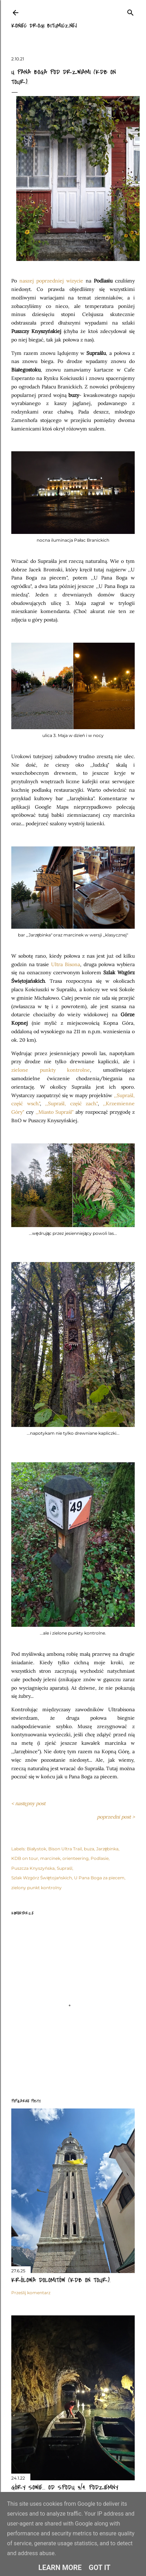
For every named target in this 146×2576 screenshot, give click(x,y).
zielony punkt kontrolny (36, 1887)
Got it (100, 2567)
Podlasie (100, 1858)
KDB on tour (24, 1858)
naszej (27, 281)
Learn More (60, 2567)
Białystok (36, 1848)
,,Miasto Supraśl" (55, 1112)
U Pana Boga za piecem (99, 1877)
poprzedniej (50, 281)
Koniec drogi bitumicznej (44, 25)
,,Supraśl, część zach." (71, 1103)
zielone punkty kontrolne (50, 1070)
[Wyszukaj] (130, 11)
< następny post (28, 1803)
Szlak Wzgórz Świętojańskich (41, 1877)
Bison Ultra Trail (65, 1848)
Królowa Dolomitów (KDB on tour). (61, 2280)
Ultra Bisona (65, 964)
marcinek (50, 1858)
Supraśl (64, 1868)
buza (89, 1848)
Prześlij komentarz (30, 2292)
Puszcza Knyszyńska (33, 1868)
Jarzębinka (107, 1848)
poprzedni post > (116, 1817)
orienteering (75, 1858)
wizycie (73, 281)
